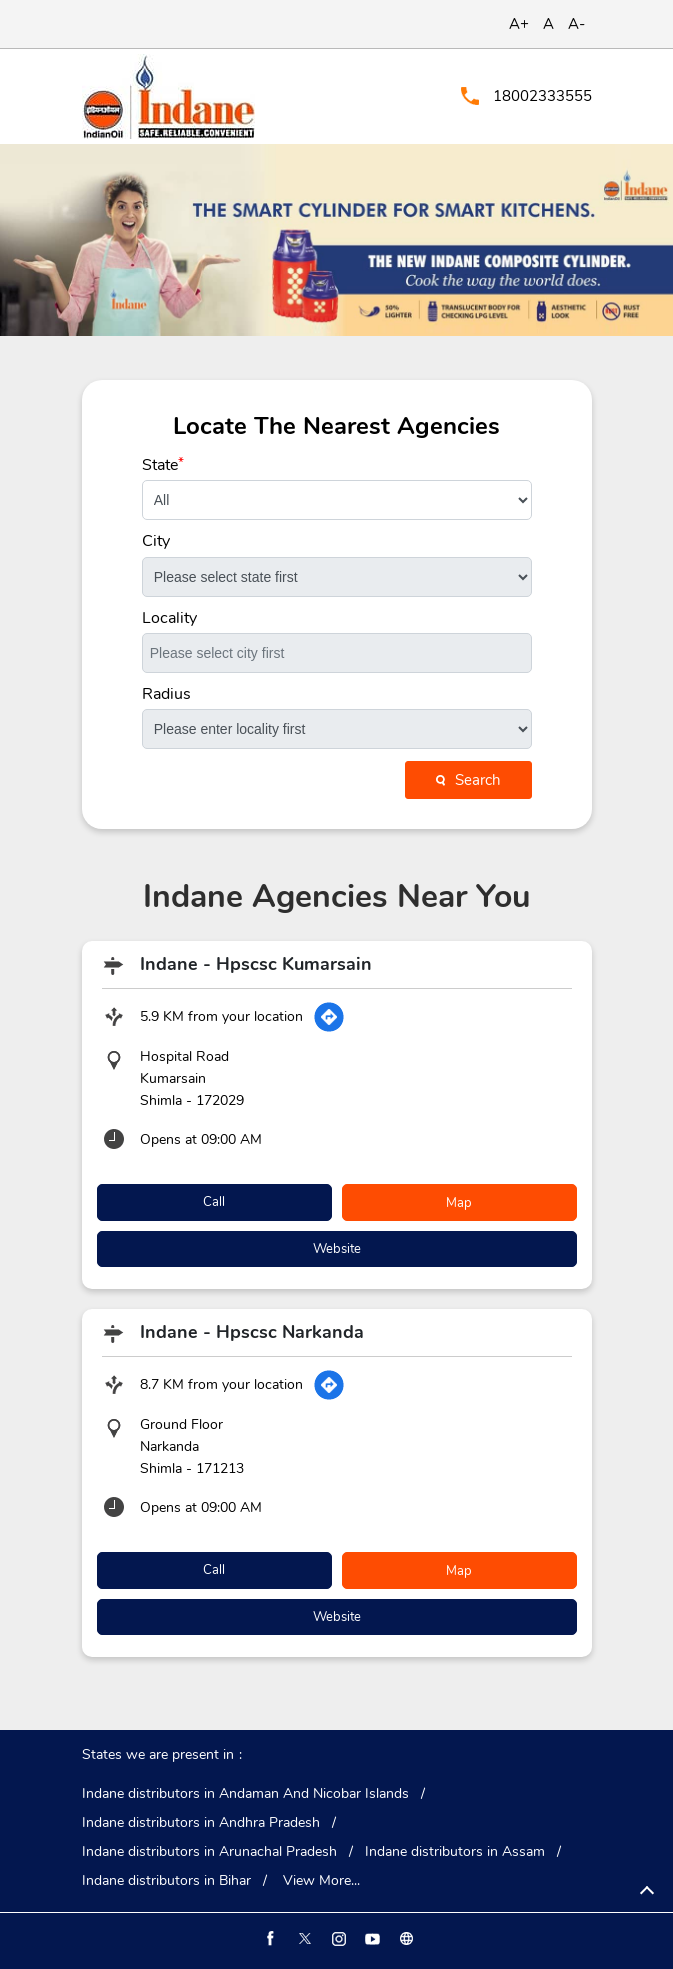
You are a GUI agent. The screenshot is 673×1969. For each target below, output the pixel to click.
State (163, 465)
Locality (169, 618)
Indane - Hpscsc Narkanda (252, 1332)
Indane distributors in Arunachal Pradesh (209, 1852)
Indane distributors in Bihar (166, 1881)
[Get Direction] (329, 1017)
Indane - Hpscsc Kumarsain (256, 964)
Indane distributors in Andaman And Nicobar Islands (245, 1794)
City (156, 541)
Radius (166, 694)
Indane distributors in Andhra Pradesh (201, 1823)
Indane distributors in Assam (455, 1852)
